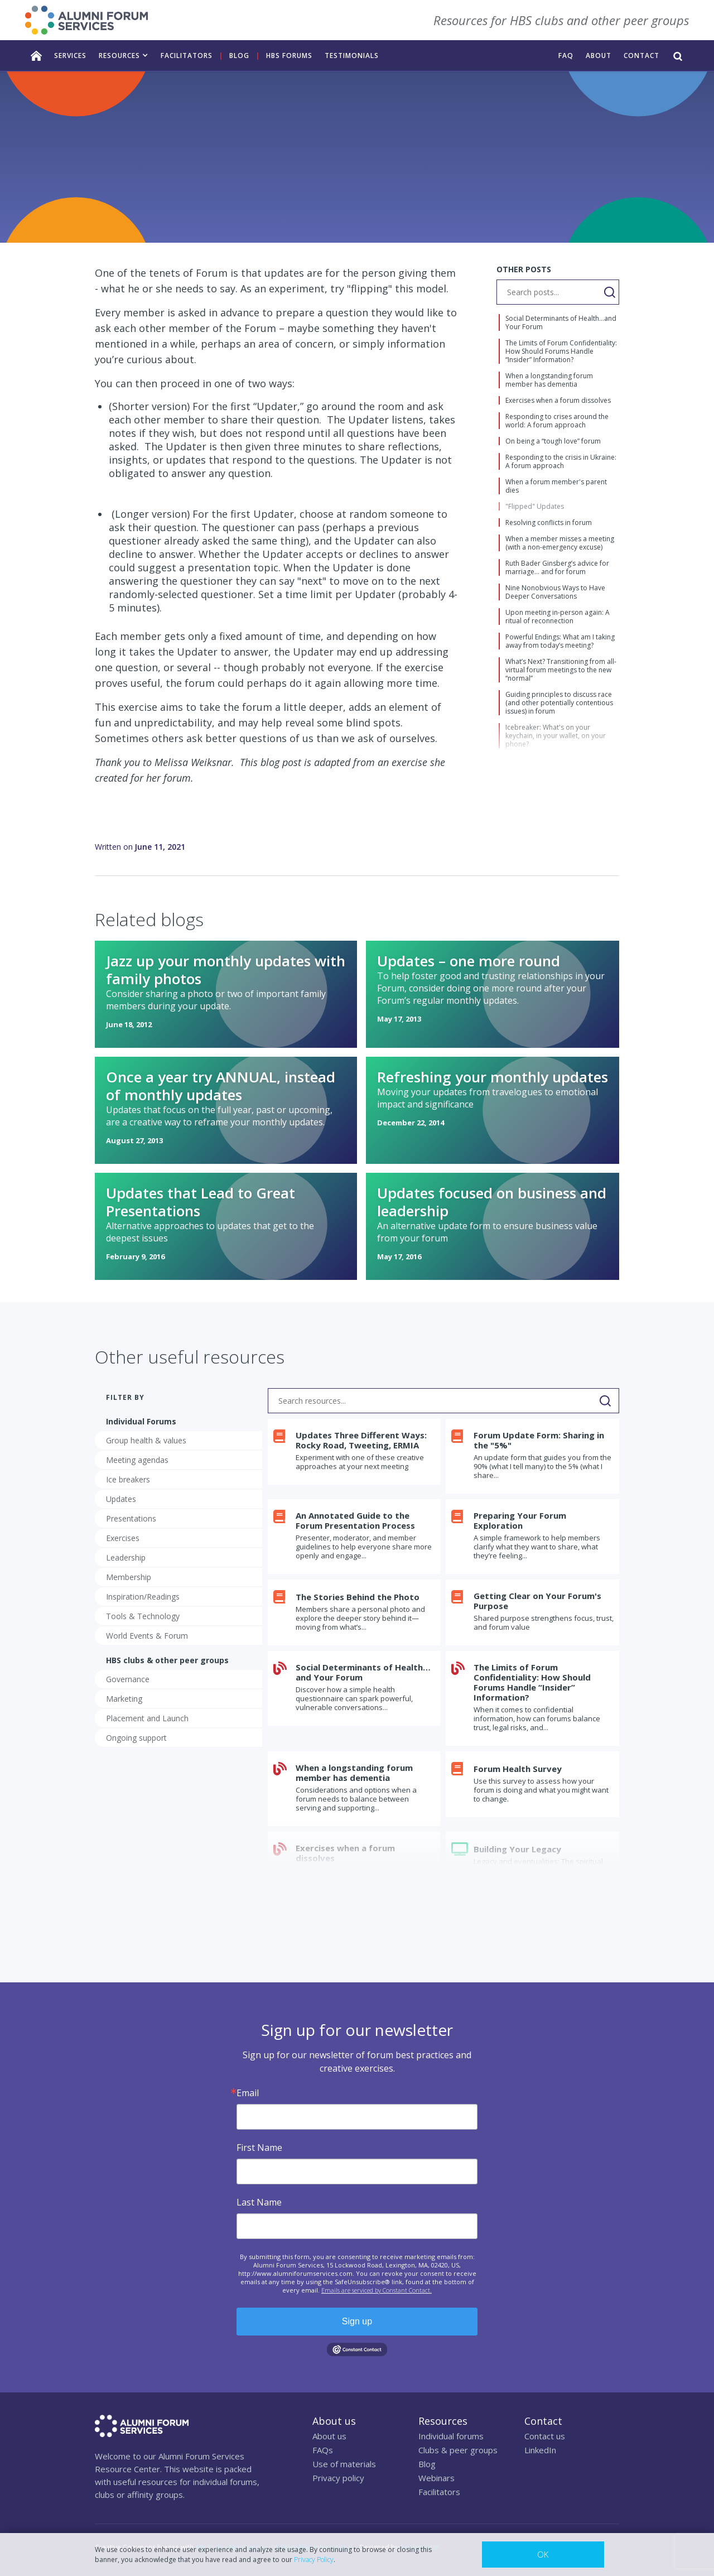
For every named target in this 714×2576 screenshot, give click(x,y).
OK (542, 2554)
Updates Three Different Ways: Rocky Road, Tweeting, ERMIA (361, 1440)
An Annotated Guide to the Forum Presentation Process (355, 1520)
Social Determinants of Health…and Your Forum (363, 1672)
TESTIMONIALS (352, 55)
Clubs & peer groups (458, 2449)
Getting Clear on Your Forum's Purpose (537, 1601)
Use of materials (344, 2463)
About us (329, 2436)
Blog (239, 55)
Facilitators (439, 2491)
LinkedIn (540, 2449)
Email (248, 2092)
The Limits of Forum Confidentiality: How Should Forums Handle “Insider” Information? (532, 1682)
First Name (259, 2147)
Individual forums (451, 2436)
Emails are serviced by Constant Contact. (376, 2290)
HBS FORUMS (289, 55)
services (70, 55)
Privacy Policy (314, 2559)
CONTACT (641, 55)
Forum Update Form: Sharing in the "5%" (539, 1440)
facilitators (187, 55)
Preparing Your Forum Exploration (520, 1520)
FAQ (565, 55)
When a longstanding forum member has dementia (354, 1773)
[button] (123, 56)
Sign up (357, 2321)
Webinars (436, 2477)
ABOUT (598, 55)
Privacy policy (338, 2477)
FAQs (322, 2449)
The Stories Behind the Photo (357, 1597)
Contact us (544, 2436)
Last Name (259, 2202)
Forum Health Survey (518, 1769)
